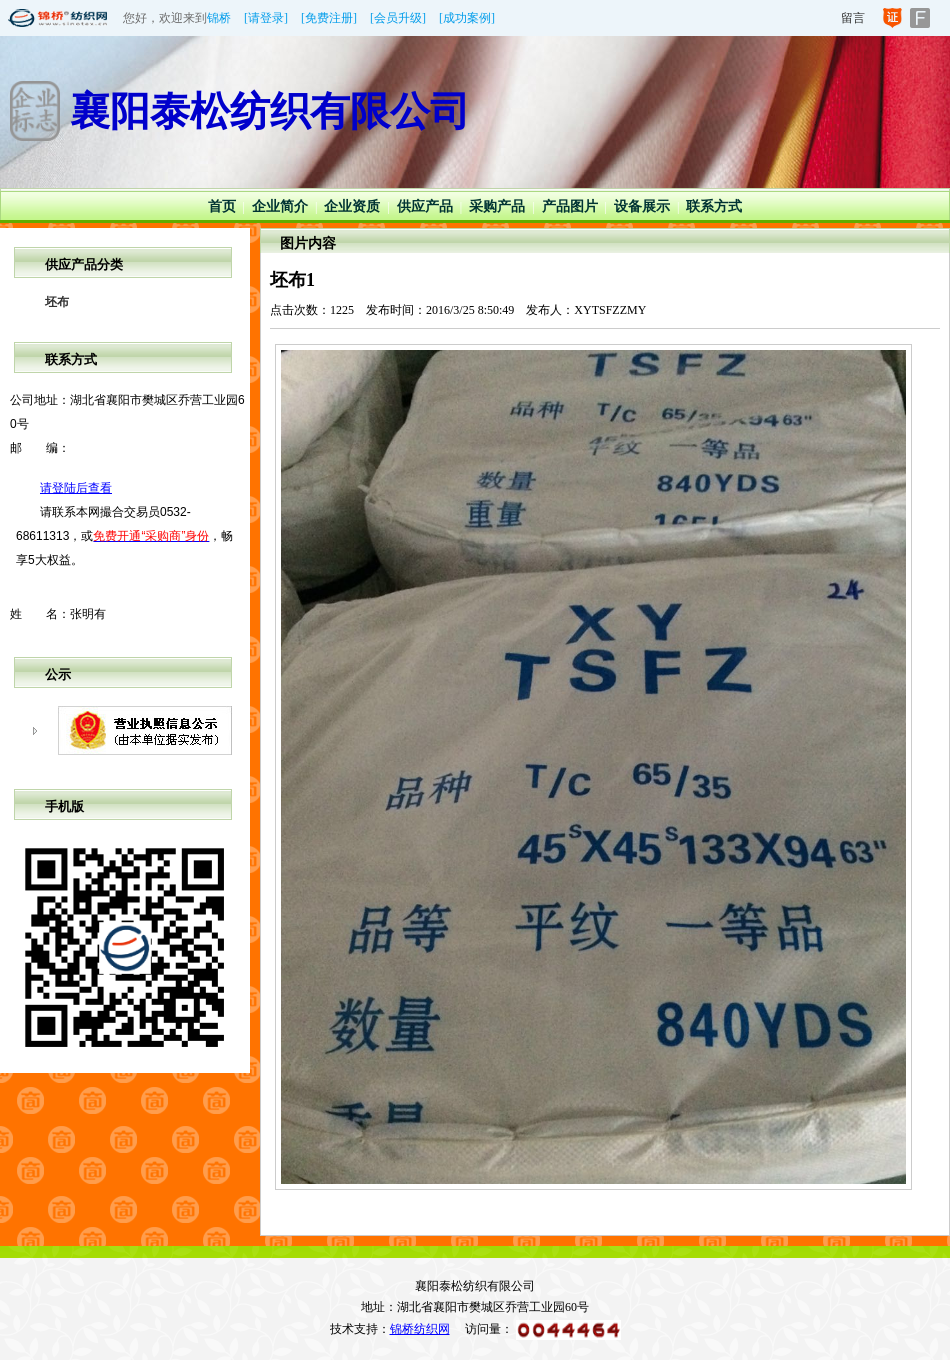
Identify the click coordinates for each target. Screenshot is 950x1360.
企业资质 (352, 206)
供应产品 (425, 206)
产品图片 (570, 206)
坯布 (57, 302)
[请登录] (266, 18)
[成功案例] (467, 18)
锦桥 (219, 18)
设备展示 (642, 206)
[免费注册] (329, 18)
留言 (853, 18)
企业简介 (280, 206)
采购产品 (497, 206)
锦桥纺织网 (420, 1329)
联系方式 (714, 206)
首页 (222, 206)
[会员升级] (398, 18)
